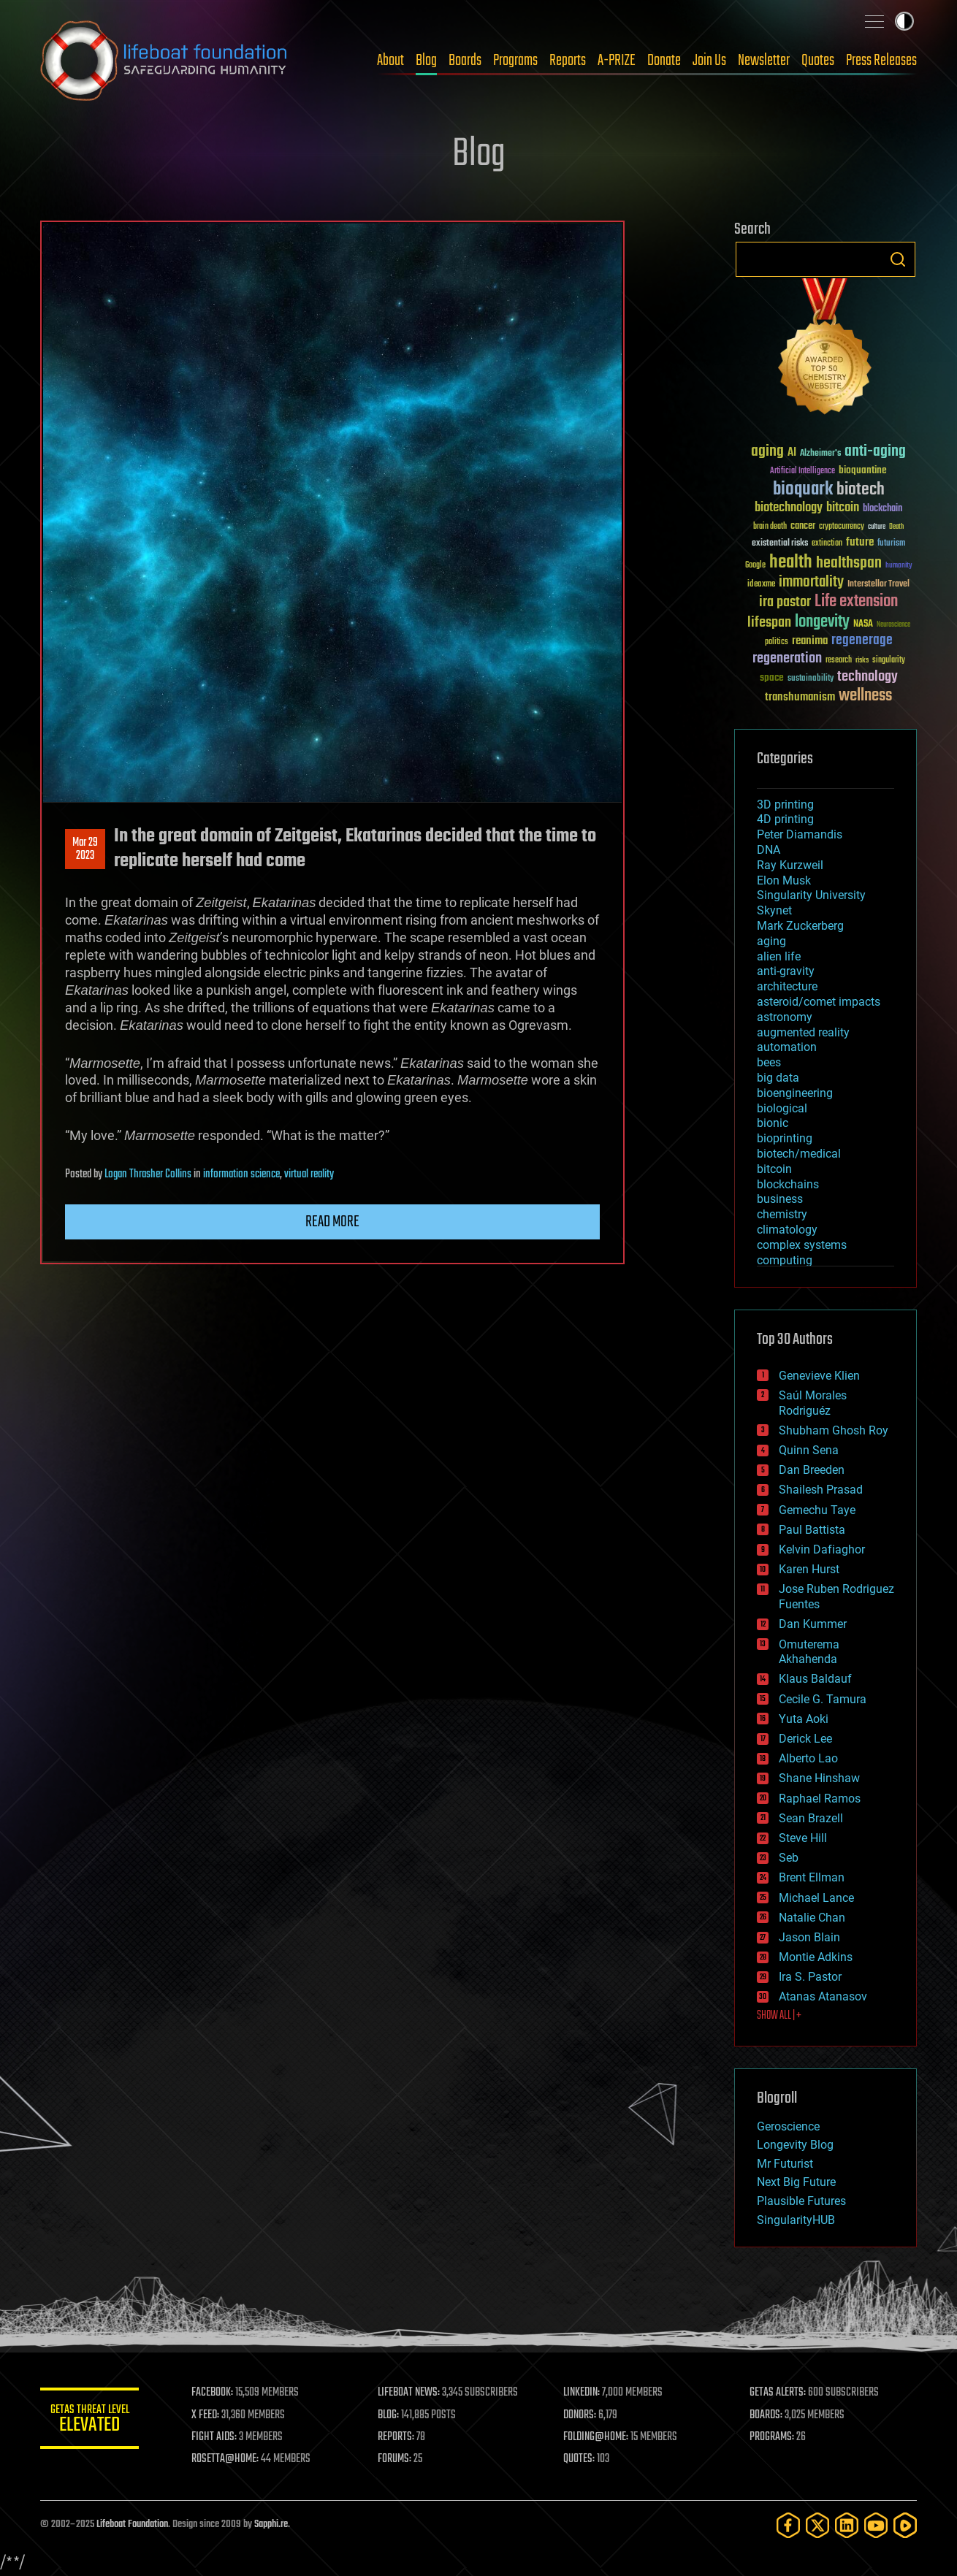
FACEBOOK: (216, 2392)
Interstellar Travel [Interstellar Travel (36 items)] (878, 584)
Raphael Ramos (820, 1798)
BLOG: (390, 2415)
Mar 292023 (85, 849)
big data (778, 1078)
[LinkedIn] (846, 2525)
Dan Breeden (811, 1470)
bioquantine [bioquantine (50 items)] (863, 470)
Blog (426, 60)
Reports (567, 60)
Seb (788, 1858)
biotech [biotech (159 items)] (860, 490)
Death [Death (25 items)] (896, 527)
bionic (772, 1123)
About (390, 60)
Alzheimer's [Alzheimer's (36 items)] (820, 453)
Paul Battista (812, 1530)
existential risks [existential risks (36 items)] (780, 543)
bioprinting (784, 1138)
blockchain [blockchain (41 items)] (882, 509)
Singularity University (811, 895)
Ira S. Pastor (810, 1977)
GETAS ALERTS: (778, 2392)
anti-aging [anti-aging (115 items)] (875, 452)
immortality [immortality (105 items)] (811, 582)
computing (784, 1260)
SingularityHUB (796, 2220)
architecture (787, 986)
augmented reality (803, 1032)
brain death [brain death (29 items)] (770, 527)
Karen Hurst (809, 1569)
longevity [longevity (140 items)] (822, 622)
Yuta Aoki (803, 1719)
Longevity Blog (795, 2145)
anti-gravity (786, 971)
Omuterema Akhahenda (809, 1652)
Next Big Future (796, 2182)
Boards (465, 60)
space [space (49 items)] (772, 677)
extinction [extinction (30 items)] (827, 544)
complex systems (802, 1245)
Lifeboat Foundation (132, 2524)
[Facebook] (788, 2525)
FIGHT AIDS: (217, 2437)
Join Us (709, 60)
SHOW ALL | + (779, 2015)
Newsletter (764, 60)
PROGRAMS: (772, 2437)
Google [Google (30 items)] (755, 565)
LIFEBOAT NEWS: (411, 2392)
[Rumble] (905, 2525)
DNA (768, 850)
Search (897, 259)
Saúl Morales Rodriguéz (813, 1403)
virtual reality (309, 1174)
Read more (332, 1221)
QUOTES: (581, 2459)
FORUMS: (396, 2459)
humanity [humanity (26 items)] (898, 566)
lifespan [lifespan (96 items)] (769, 622)
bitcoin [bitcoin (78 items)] (842, 508)
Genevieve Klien (819, 1376)
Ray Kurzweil (790, 865)
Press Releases (881, 60)
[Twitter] (817, 2525)
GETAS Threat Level (91, 2421)
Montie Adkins (816, 1957)
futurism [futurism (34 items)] (891, 544)
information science (241, 1174)
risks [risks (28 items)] (862, 660)
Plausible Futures (801, 2201)
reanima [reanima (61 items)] (810, 641)
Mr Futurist (785, 2164)
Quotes (817, 60)
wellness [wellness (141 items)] (865, 696)
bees (769, 1062)
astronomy (784, 1017)
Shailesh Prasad (821, 1490)
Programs (515, 60)
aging (771, 941)
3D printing (785, 804)
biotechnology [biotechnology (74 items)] (789, 508)
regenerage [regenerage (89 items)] (862, 640)
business (780, 1199)
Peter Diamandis (799, 834)
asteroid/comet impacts (818, 1002)
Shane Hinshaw (819, 1778)
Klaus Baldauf (815, 1679)
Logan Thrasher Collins (147, 1174)
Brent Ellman (811, 1877)
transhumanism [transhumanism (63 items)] (800, 697)
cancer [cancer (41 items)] (802, 526)
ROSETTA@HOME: (228, 2459)
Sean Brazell (811, 1818)
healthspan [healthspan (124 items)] (849, 563)
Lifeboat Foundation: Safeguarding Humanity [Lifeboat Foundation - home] (164, 60)
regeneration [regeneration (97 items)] (787, 658)
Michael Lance (816, 1898)
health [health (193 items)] (790, 562)
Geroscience (788, 2126)
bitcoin (774, 1169)
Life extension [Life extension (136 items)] (856, 601)
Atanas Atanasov (823, 1996)
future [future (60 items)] (860, 542)
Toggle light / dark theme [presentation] (904, 21)
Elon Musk (784, 880)
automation (787, 1047)
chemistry (782, 1214)
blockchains (788, 1184)
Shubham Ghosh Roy (833, 1430)
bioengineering (795, 1093)
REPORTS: (398, 2437)
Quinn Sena (809, 1450)
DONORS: (581, 2415)
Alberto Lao (808, 1758)
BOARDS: (766, 2415)
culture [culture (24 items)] (876, 527)
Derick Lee (805, 1739)
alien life (779, 956)
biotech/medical (799, 1154)
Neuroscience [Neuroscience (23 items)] (893, 626)
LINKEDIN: (583, 2392)
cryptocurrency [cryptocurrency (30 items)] (841, 527)
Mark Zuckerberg (800, 926)
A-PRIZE (617, 60)
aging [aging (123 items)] (767, 452)
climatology (787, 1230)
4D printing (785, 819)
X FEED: (209, 2415)
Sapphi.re (271, 2524)
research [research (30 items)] (839, 660)
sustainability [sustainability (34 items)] (811, 679)
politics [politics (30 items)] (776, 642)
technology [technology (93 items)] (867, 677)
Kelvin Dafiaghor (822, 1549)
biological (782, 1108)
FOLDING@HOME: (597, 2437)
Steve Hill (803, 1838)
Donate (664, 60)
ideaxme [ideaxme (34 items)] (761, 585)
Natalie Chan (812, 1918)
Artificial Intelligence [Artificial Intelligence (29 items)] (802, 471)
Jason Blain (809, 1937)
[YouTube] (876, 2525)
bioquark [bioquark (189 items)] (803, 489)
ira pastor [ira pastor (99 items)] (785, 602)
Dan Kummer (813, 1624)
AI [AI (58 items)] (792, 453)
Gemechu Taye (817, 1510)
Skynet (774, 910)
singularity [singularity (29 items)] (888, 660)
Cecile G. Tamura (822, 1699)
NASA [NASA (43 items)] (863, 624)
